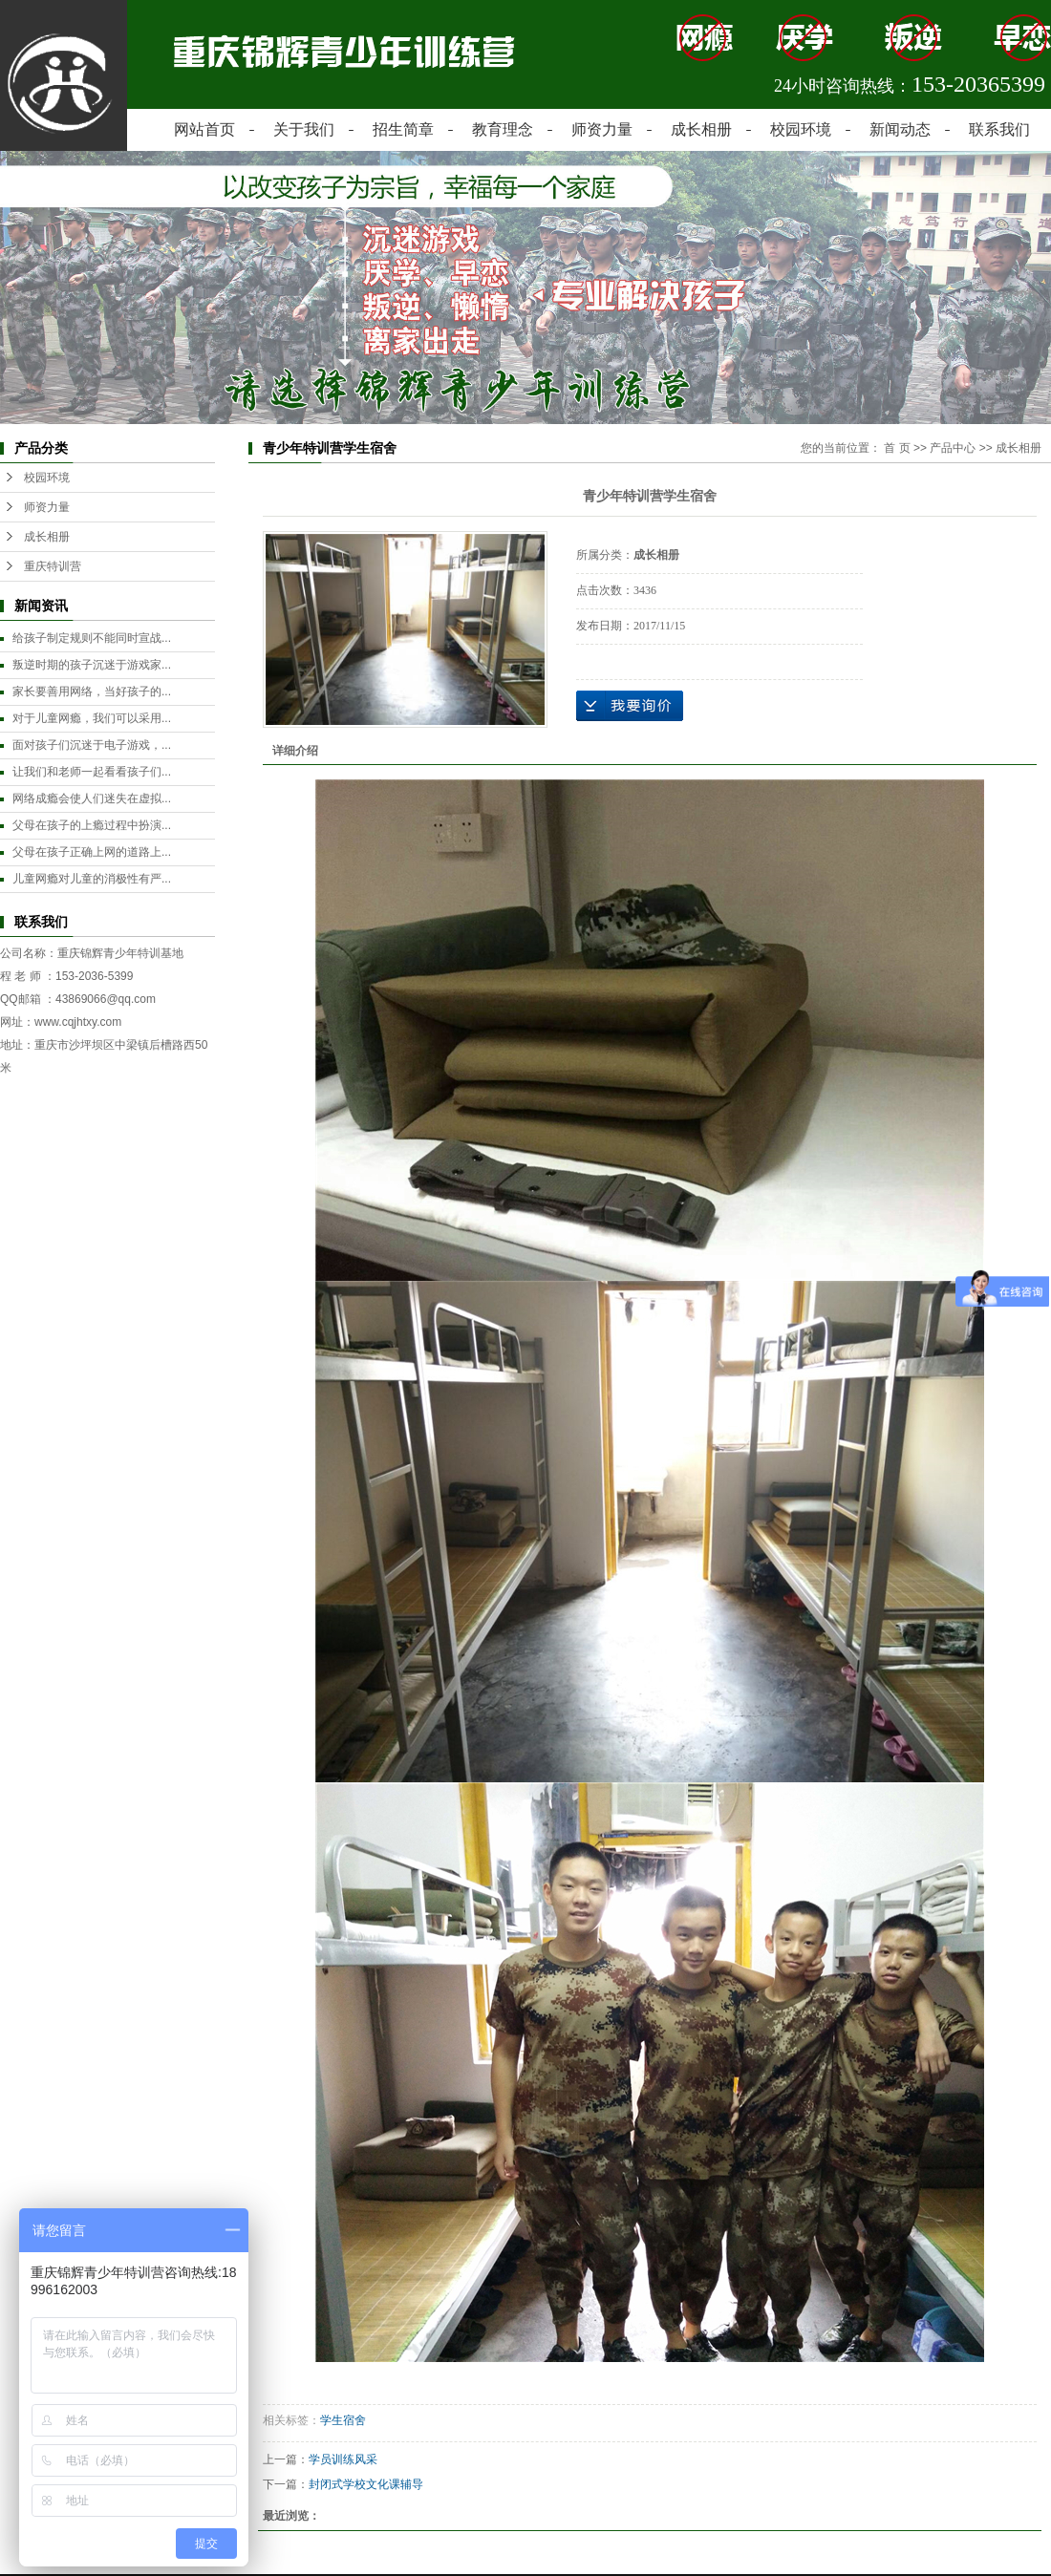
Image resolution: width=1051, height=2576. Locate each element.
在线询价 (629, 706)
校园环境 (800, 129)
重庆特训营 (52, 566)
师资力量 (602, 129)
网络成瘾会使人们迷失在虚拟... (91, 798)
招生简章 (403, 129)
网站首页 (204, 129)
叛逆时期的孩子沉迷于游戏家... (91, 664)
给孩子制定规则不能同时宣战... (91, 638)
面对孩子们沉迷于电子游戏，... (91, 745)
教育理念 (502, 129)
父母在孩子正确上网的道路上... (91, 852)
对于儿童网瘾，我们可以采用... (91, 718)
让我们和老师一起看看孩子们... (91, 771)
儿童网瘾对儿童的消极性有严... (91, 878)
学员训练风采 (343, 2459)
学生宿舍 (343, 2420)
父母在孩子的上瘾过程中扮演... (91, 825)
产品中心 (953, 448)
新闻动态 (900, 129)
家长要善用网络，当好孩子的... (91, 691)
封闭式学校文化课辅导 (366, 2484)
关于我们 (303, 129)
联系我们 (999, 129)
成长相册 (701, 129)
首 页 (897, 448)
